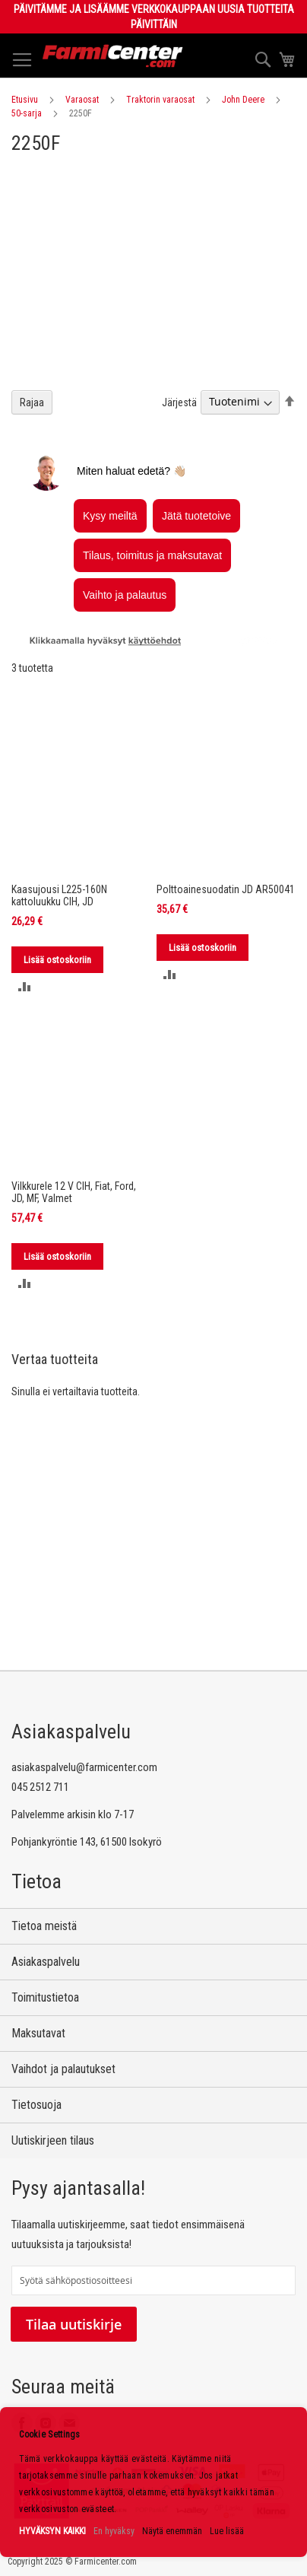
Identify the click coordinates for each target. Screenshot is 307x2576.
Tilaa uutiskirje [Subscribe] (74, 2324)
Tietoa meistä (44, 1926)
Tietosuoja (36, 2104)
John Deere (243, 99)
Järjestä (179, 402)
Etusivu (24, 99)
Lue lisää (227, 2531)
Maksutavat (38, 2033)
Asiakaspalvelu (45, 1961)
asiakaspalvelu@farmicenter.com (84, 1767)
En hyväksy (114, 2531)
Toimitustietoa (45, 1997)
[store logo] (113, 56)
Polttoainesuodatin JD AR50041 (226, 889)
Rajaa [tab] (32, 402)
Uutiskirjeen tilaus (52, 2140)
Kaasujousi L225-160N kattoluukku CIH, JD (59, 895)
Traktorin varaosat (160, 99)
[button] (24, 986)
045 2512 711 (40, 1787)
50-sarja (26, 113)
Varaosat (82, 99)
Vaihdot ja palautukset (63, 2069)
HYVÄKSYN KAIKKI (52, 2531)
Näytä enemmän (172, 2531)
